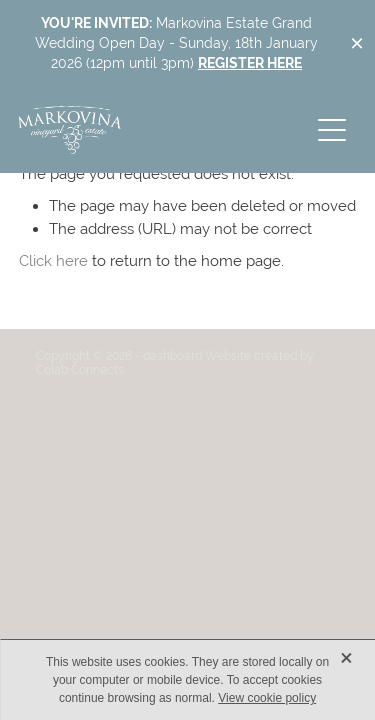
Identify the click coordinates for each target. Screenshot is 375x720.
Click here (53, 260)
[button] (332, 130)
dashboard (172, 356)
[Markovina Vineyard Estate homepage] (164, 130)
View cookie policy (267, 698)
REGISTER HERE (250, 63)
